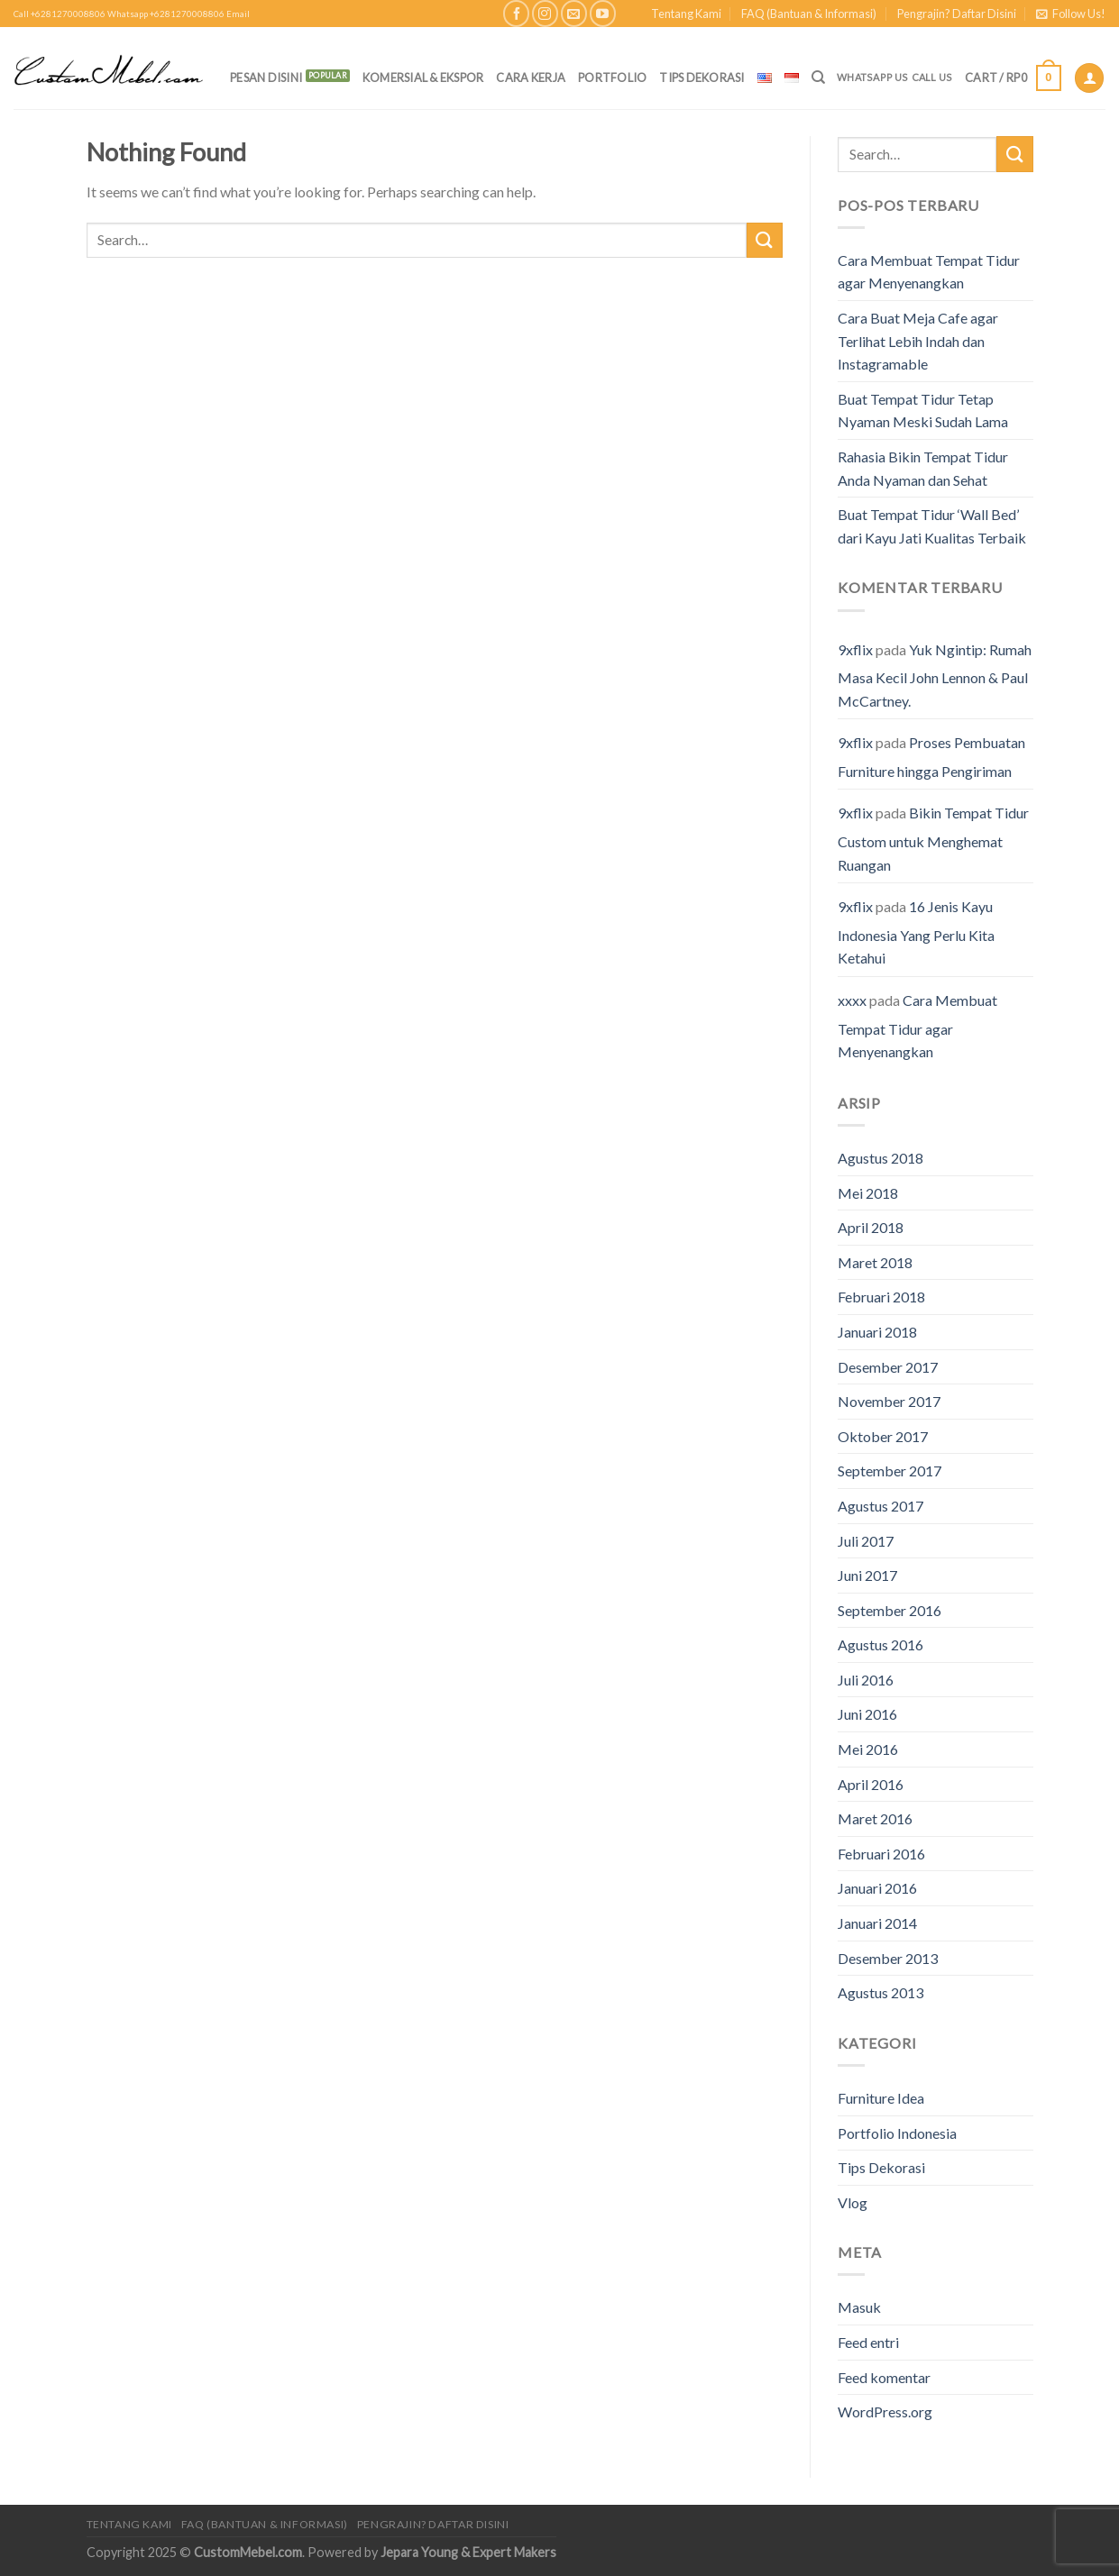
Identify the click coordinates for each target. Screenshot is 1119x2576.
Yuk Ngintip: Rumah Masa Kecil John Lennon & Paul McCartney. (935, 675)
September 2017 (889, 1470)
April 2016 (870, 1784)
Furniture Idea (881, 2097)
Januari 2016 (877, 1887)
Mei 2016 (868, 1749)
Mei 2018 (868, 1192)
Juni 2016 (867, 1713)
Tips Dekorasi (701, 77)
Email (238, 14)
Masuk (859, 2307)
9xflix (855, 649)
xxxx (852, 1000)
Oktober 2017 (883, 1436)
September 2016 (889, 1610)
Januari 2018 (877, 1331)
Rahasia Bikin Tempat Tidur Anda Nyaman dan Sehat (923, 468)
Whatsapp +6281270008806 (166, 14)
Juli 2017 (866, 1540)
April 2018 (870, 1227)
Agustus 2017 (880, 1505)
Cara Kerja (530, 77)
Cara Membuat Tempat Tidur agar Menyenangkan (929, 271)
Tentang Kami (686, 13)
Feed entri (868, 2342)
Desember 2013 (888, 1958)
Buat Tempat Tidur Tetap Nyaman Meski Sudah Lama (923, 410)
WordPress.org (885, 2411)
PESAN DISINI (266, 77)
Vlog (852, 2202)
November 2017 (889, 1401)
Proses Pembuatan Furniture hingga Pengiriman (931, 757)
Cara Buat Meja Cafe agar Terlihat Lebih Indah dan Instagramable (918, 340)
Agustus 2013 (880, 1992)
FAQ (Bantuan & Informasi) (808, 13)
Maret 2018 (875, 1262)
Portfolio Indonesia (897, 2133)
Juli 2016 (866, 1679)
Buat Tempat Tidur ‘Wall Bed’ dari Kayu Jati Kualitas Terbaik (932, 526)
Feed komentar (884, 2377)
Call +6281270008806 (59, 14)
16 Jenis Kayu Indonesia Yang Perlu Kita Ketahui (916, 932)
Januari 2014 (877, 1923)
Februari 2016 (881, 1853)
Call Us (932, 77)
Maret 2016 (875, 1818)
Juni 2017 (867, 1575)
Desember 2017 (888, 1366)
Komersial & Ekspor (423, 77)
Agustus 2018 (880, 1157)
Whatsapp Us (872, 77)
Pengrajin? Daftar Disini (956, 13)
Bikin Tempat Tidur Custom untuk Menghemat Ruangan (933, 838)
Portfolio (612, 77)
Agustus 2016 (880, 1644)
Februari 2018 (881, 1296)
